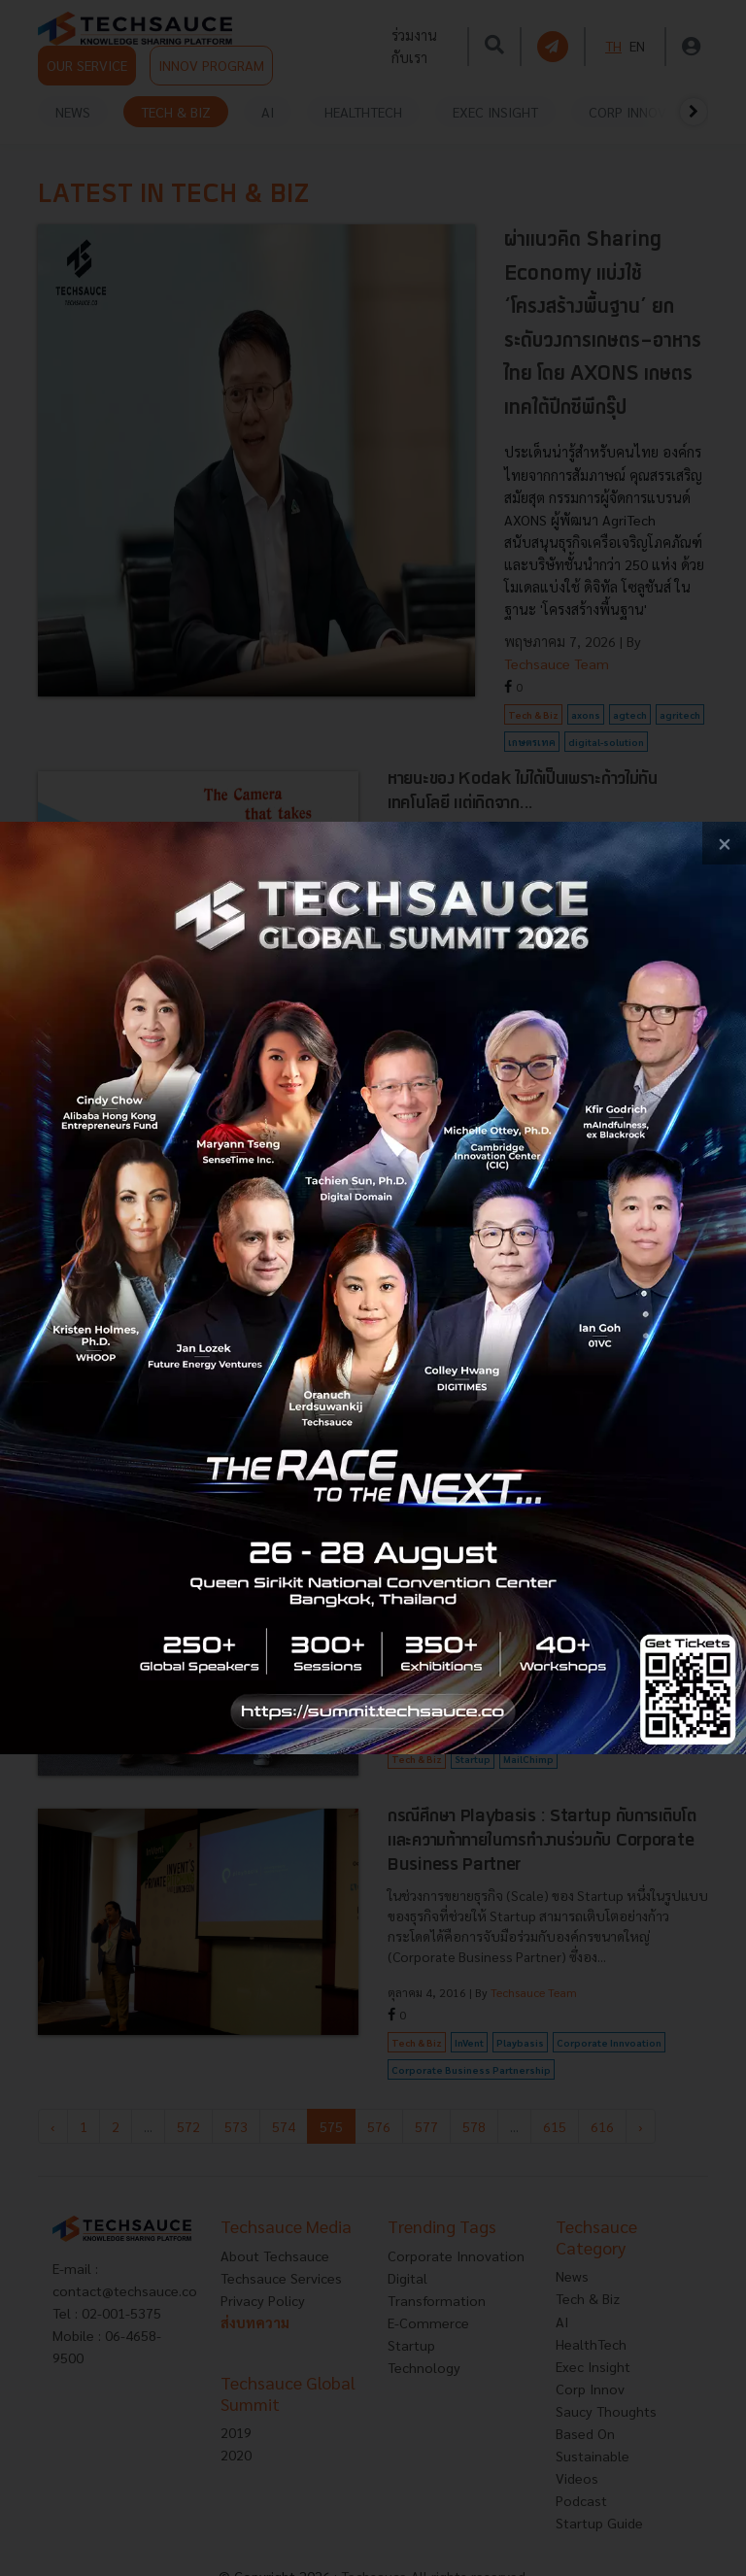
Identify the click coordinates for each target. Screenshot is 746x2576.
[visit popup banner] (373, 1288)
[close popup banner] (724, 843)
